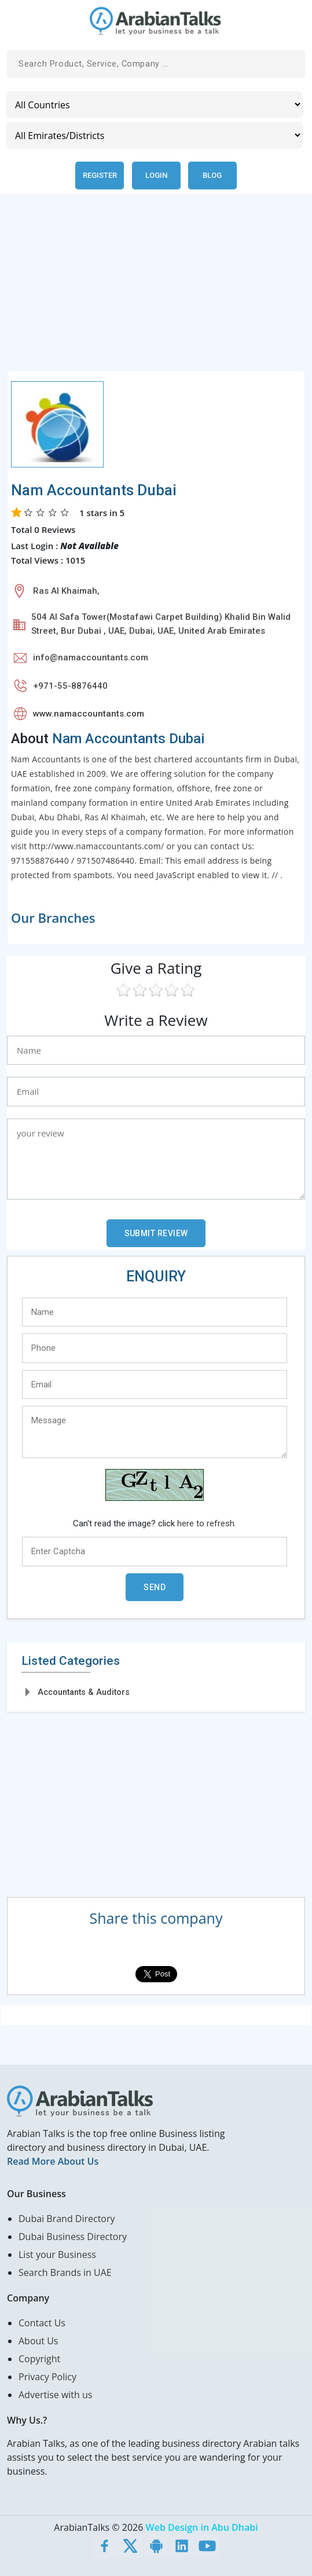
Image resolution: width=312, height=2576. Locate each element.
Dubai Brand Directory (67, 2218)
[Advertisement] (156, 290)
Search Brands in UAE (65, 2272)
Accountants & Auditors (84, 1692)
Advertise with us (55, 2394)
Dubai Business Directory (73, 2236)
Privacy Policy (47, 2376)
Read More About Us (52, 2161)
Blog (212, 175)
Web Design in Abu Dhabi (202, 2527)
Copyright (39, 2358)
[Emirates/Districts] (154, 135)
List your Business (57, 2254)
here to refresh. (206, 1523)
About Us (38, 2340)
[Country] (154, 104)
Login (156, 175)
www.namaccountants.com (88, 713)
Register (100, 175)
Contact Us (42, 2322)
